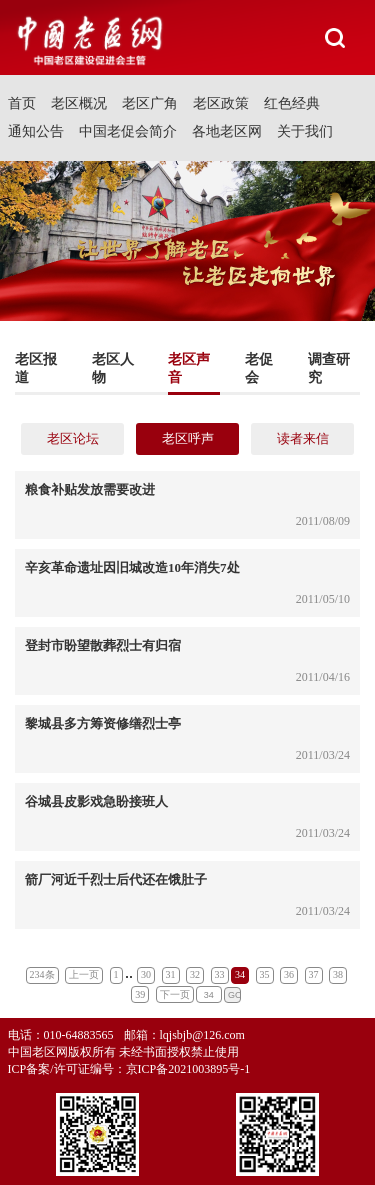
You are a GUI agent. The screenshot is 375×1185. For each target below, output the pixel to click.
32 (195, 974)
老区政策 (221, 103)
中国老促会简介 (128, 131)
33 (220, 974)
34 (240, 974)
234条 (42, 974)
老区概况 (79, 103)
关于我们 (305, 131)
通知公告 (36, 131)
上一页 (84, 974)
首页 (22, 103)
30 (146, 974)
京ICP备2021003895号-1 (188, 1069)
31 (171, 974)
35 (265, 974)
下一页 (175, 994)
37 (314, 974)
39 (140, 994)
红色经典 (292, 103)
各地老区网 (227, 131)
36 (289, 974)
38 (338, 974)
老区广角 (150, 103)
